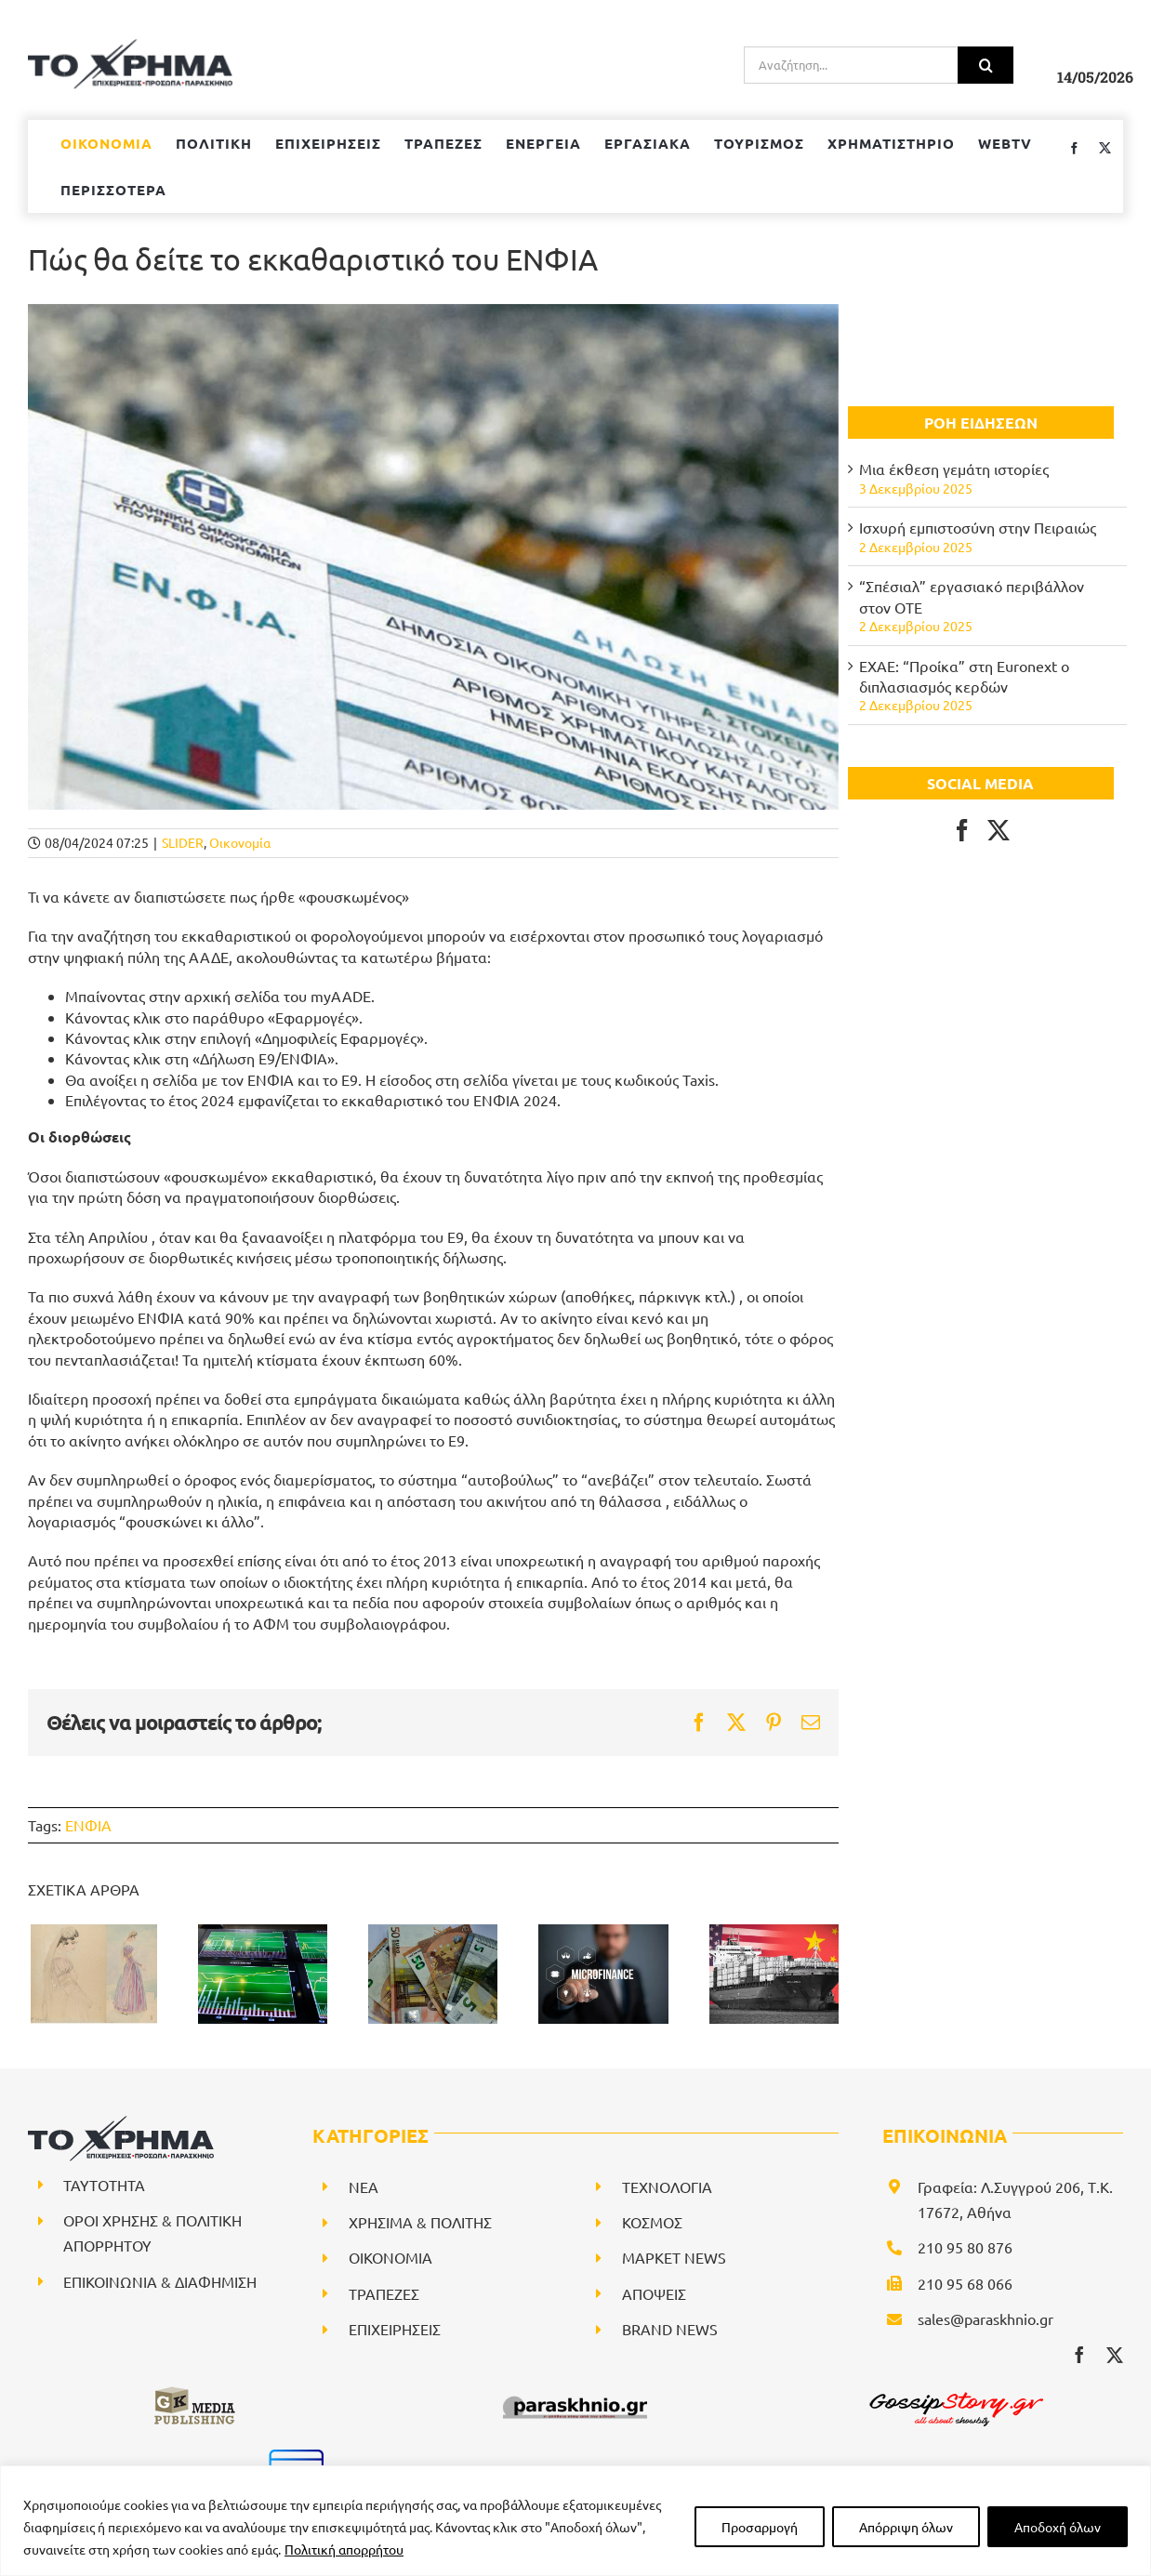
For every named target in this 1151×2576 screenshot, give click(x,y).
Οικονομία (240, 842)
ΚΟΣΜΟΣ (652, 2222)
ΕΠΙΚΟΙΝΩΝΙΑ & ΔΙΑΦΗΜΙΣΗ (160, 2281)
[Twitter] (998, 830)
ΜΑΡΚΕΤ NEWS (674, 2257)
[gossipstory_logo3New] (955, 2392)
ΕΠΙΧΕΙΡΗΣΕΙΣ (395, 2328)
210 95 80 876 (965, 2247)
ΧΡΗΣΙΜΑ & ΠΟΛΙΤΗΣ (420, 2222)
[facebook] (1079, 2354)
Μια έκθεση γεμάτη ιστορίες (954, 468)
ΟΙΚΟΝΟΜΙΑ (390, 2257)
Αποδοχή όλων (1057, 2526)
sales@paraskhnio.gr (985, 2318)
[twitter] (1114, 2354)
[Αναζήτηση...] (851, 65)
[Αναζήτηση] (985, 65)
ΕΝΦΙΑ (88, 1825)
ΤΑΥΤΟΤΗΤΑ (104, 2184)
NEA (363, 2186)
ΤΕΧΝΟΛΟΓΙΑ (667, 2186)
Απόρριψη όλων (906, 2526)
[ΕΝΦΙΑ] (433, 557)
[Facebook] (962, 830)
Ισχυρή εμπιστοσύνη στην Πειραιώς (977, 527)
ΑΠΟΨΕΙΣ (654, 2293)
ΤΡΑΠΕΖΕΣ (384, 2293)
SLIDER (183, 842)
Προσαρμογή (759, 2526)
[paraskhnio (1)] (575, 2392)
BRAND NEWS (670, 2328)
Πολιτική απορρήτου (344, 2549)
